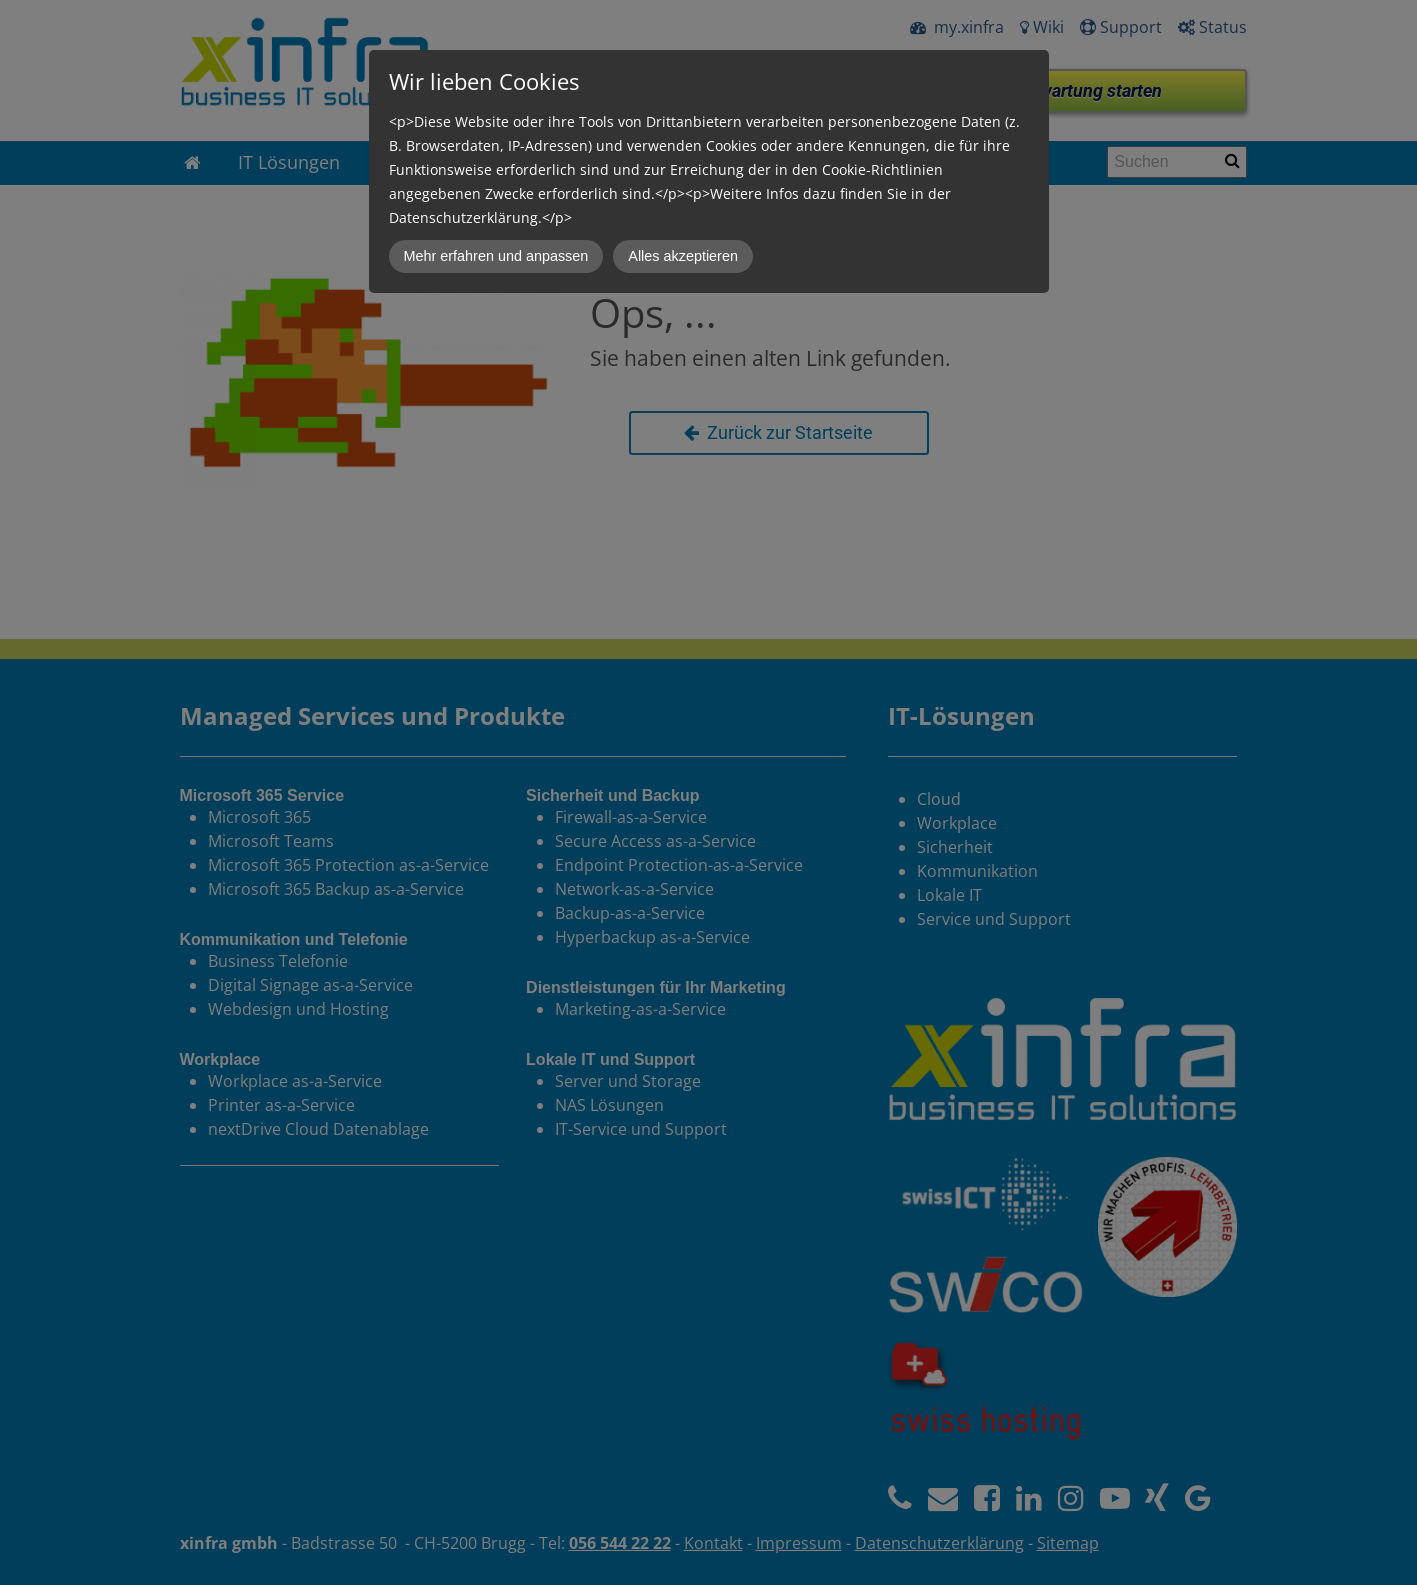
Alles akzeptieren (683, 256)
